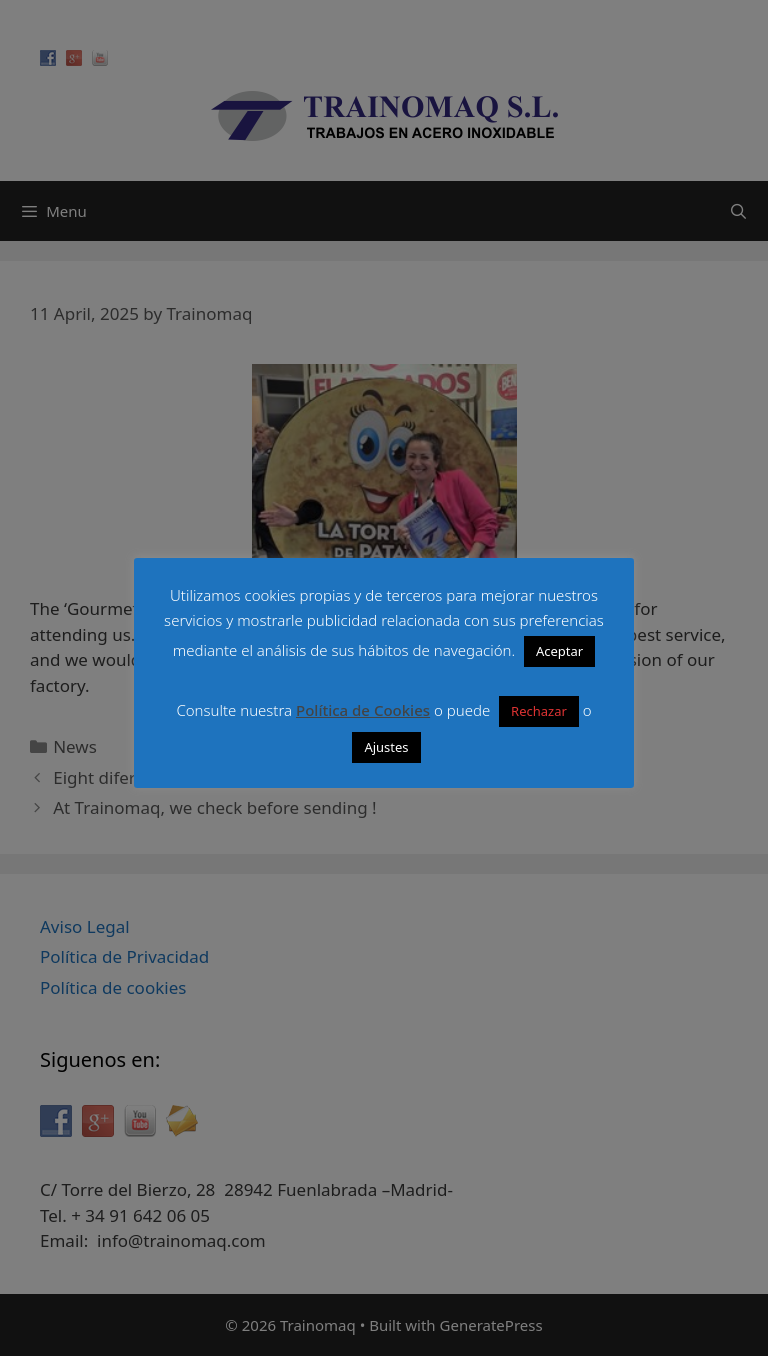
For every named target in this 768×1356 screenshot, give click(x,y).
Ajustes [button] (386, 747)
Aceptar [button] (559, 651)
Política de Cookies (363, 710)
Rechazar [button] (539, 711)
